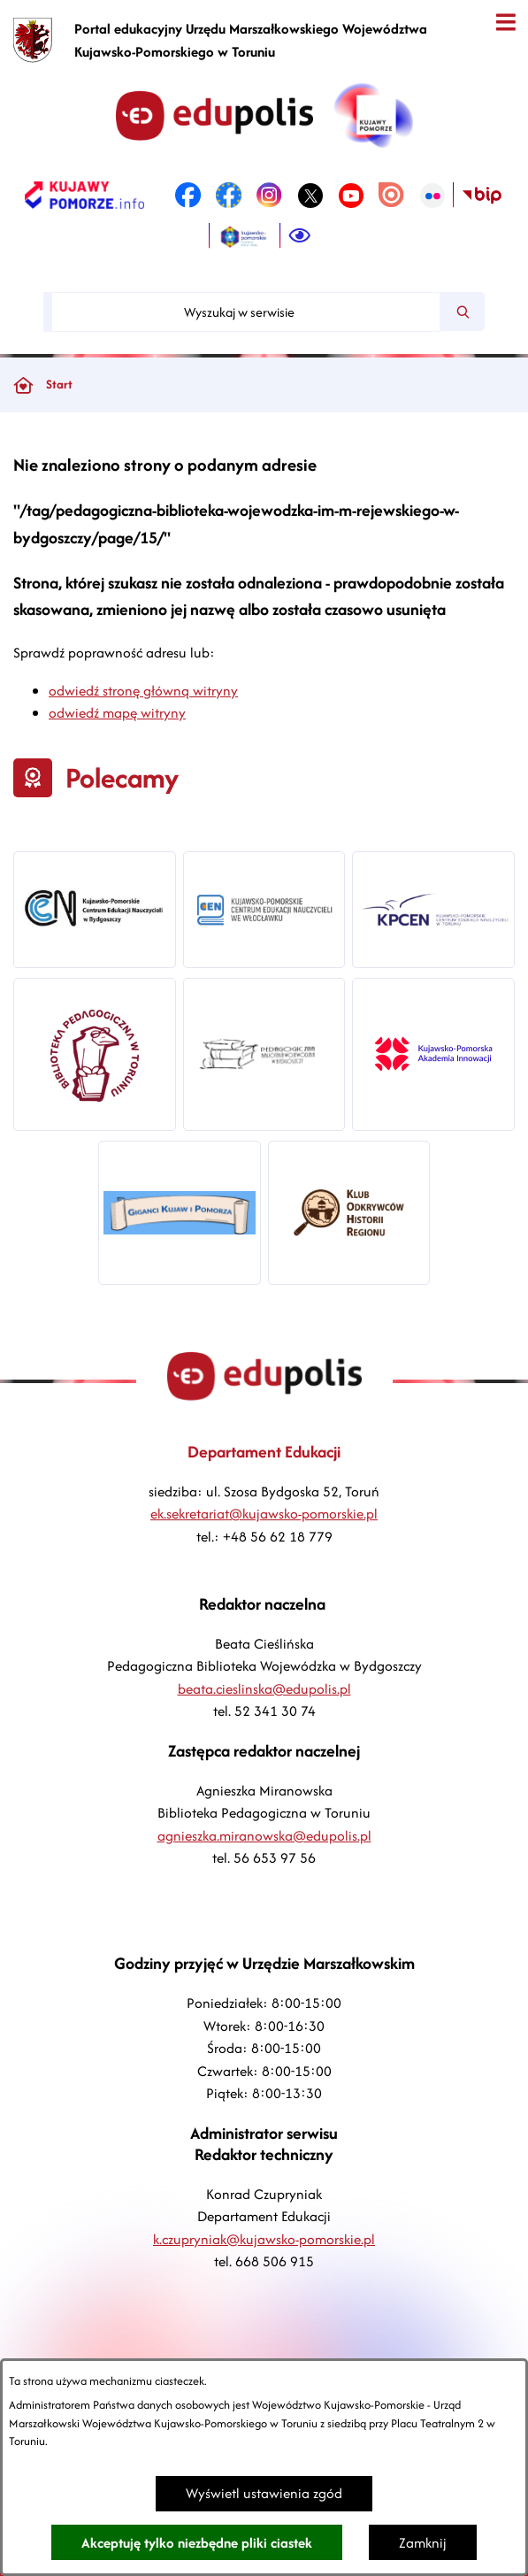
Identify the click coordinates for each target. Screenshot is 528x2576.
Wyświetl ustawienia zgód (264, 2493)
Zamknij (423, 2543)
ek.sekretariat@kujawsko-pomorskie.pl (264, 1513)
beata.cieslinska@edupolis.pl (264, 1689)
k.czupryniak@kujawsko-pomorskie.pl (264, 2239)
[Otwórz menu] (505, 22)
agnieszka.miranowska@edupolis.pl (264, 1836)
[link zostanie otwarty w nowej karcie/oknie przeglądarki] (84, 195)
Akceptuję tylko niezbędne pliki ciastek (196, 2543)
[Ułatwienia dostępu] (300, 236)
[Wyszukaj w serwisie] (245, 312)
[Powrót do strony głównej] (23, 385)
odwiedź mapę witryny (117, 713)
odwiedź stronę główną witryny (143, 691)
